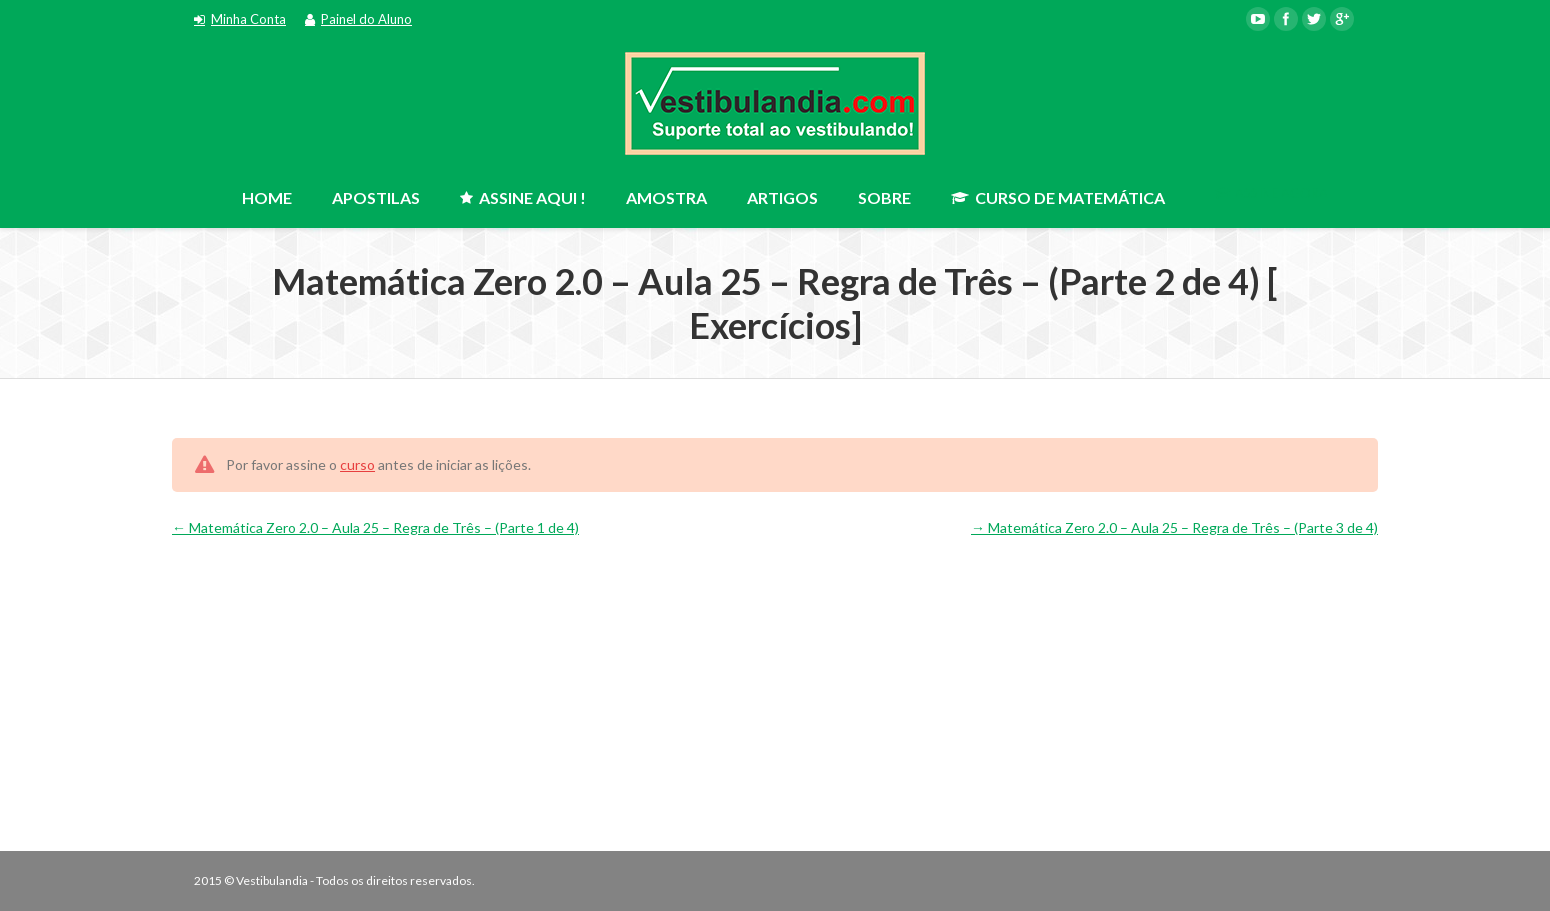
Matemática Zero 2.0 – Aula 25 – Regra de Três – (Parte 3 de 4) (1174, 527)
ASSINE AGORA (1271, 193)
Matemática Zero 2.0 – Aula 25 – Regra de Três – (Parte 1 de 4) (375, 527)
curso (357, 464)
